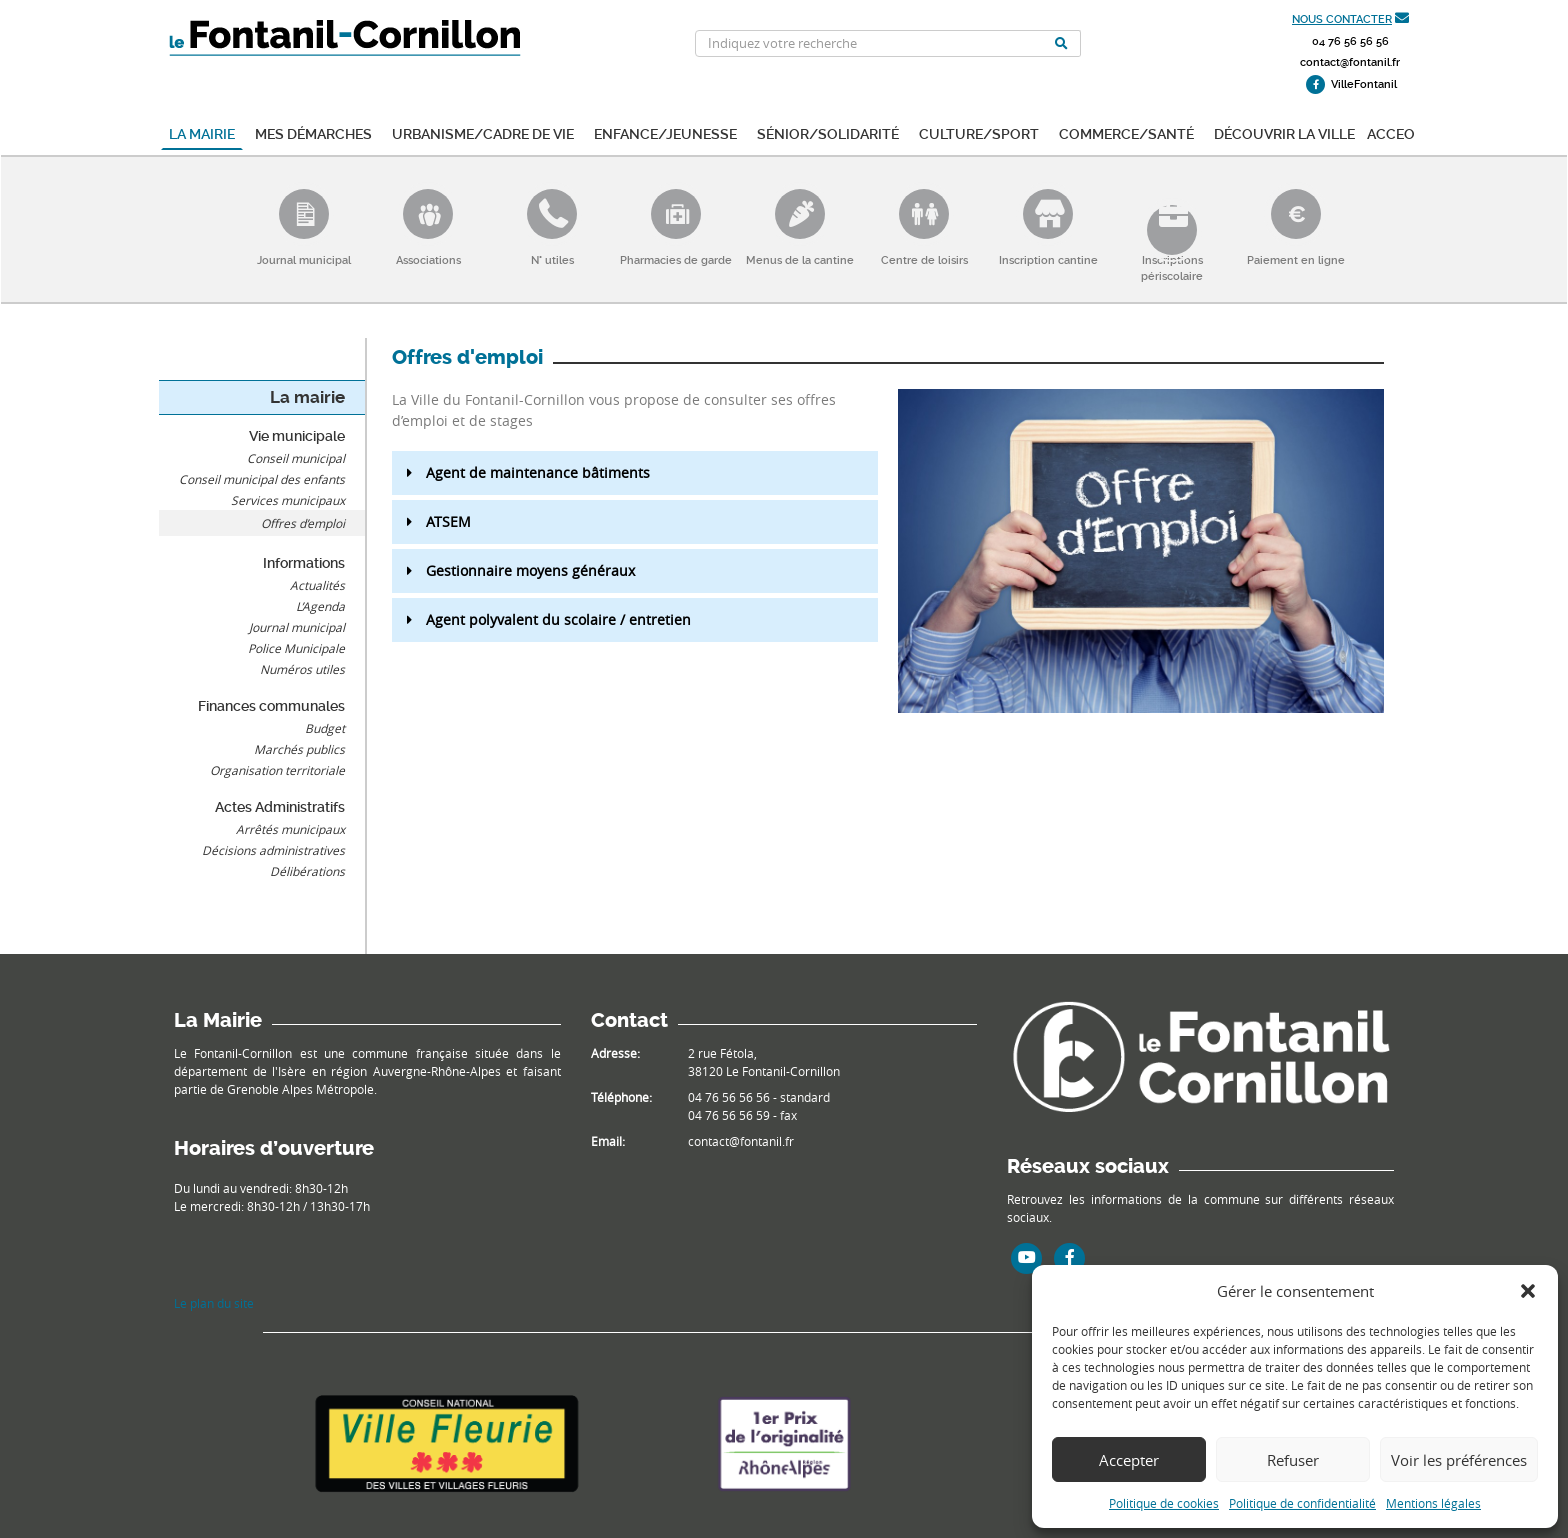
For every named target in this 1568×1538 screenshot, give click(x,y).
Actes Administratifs (280, 807)
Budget (325, 728)
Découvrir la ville (1284, 132)
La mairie (202, 132)
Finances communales (271, 706)
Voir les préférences (1459, 1460)
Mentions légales (1433, 1503)
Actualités (317, 585)
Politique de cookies (1164, 1503)
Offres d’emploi (303, 523)
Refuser (1293, 1460)
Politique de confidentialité (1302, 1503)
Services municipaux (288, 500)
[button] (1528, 1291)
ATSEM (448, 521)
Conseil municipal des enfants (262, 479)
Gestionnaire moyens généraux (530, 570)
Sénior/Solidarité (828, 132)
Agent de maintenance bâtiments (538, 472)
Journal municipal (297, 627)
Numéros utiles (302, 669)
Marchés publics (299, 749)
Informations (304, 563)
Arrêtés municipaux (290, 829)
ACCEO (1391, 132)
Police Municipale (296, 648)
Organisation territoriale (277, 770)
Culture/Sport (979, 132)
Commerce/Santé (1126, 132)
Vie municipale (297, 436)
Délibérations (307, 871)
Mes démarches (313, 132)
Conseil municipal (296, 458)
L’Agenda (320, 606)
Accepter (1129, 1460)
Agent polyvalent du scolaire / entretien (558, 619)
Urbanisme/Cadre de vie (483, 132)
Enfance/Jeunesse (665, 132)
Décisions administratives (273, 850)
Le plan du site (214, 1303)
